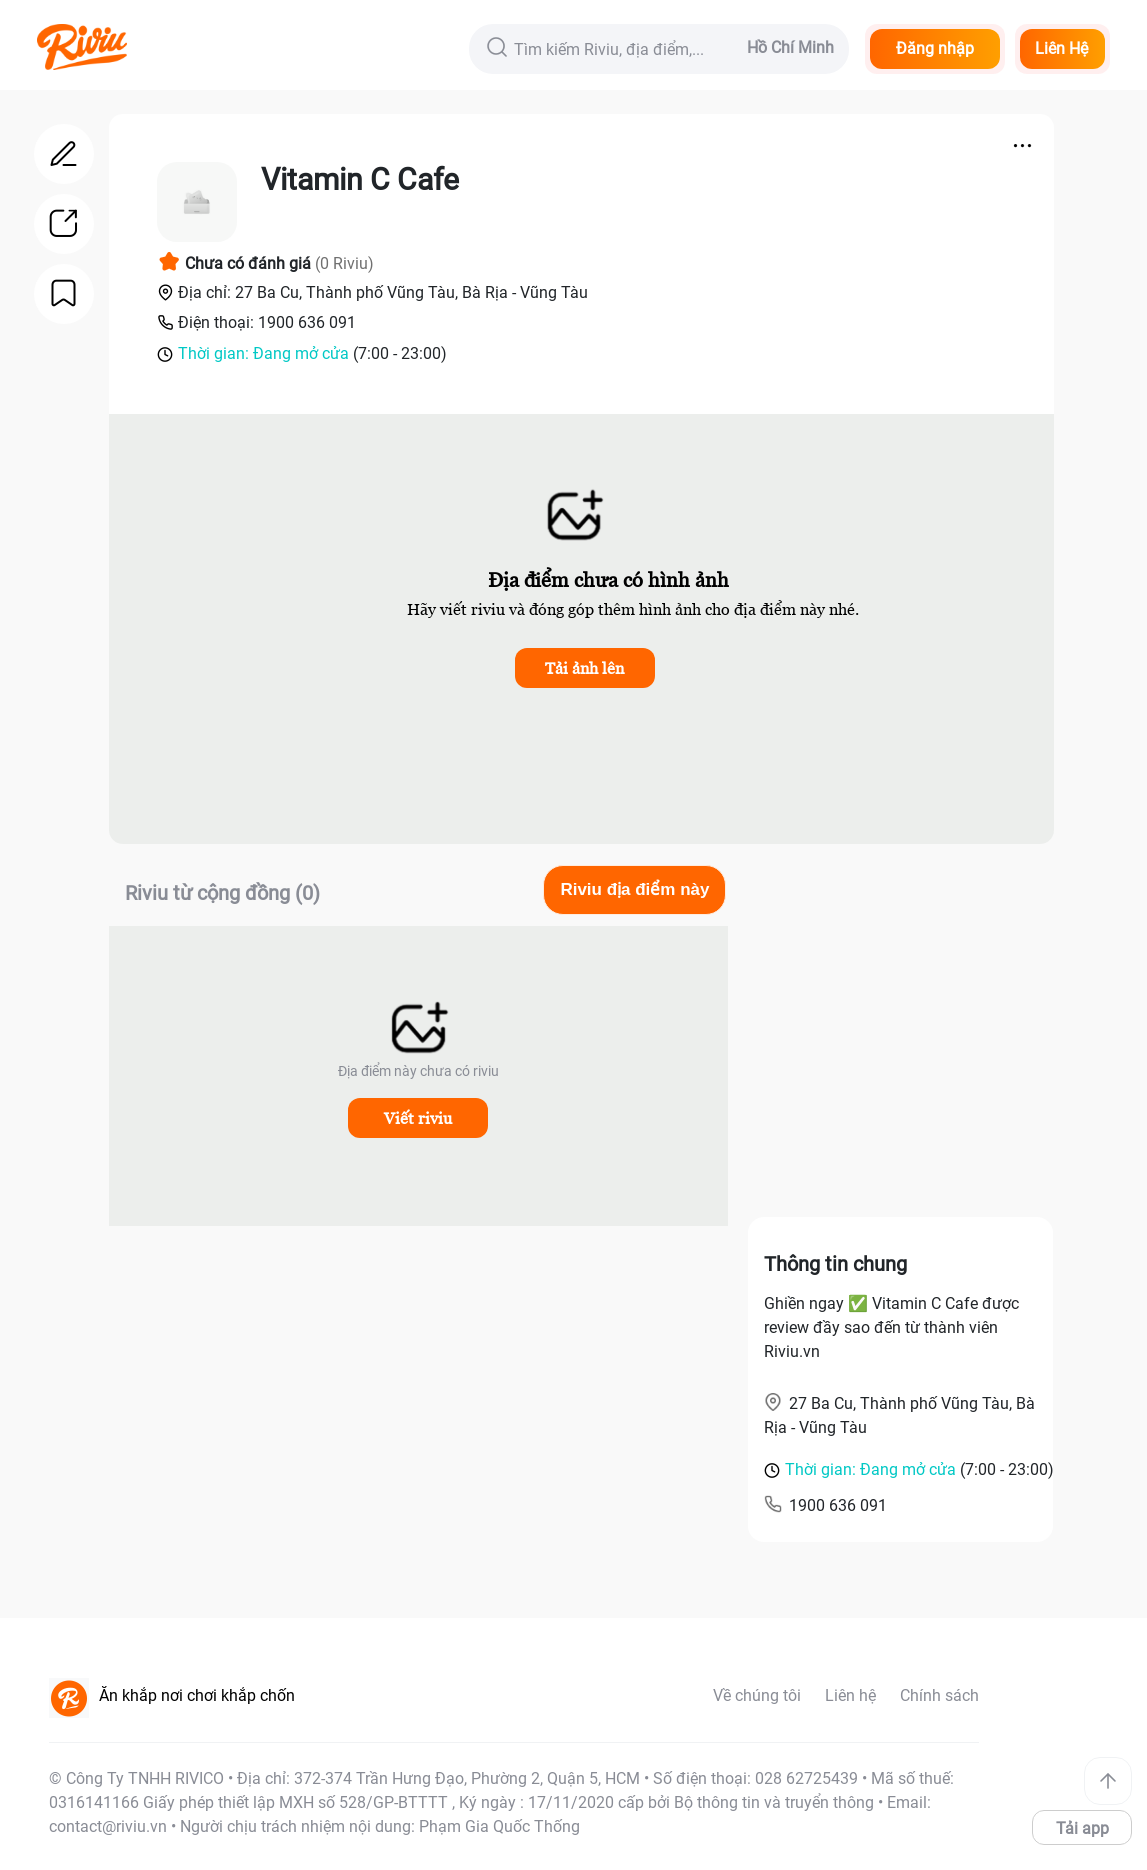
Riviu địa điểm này (634, 889)
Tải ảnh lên (584, 668)
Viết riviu (418, 1118)
